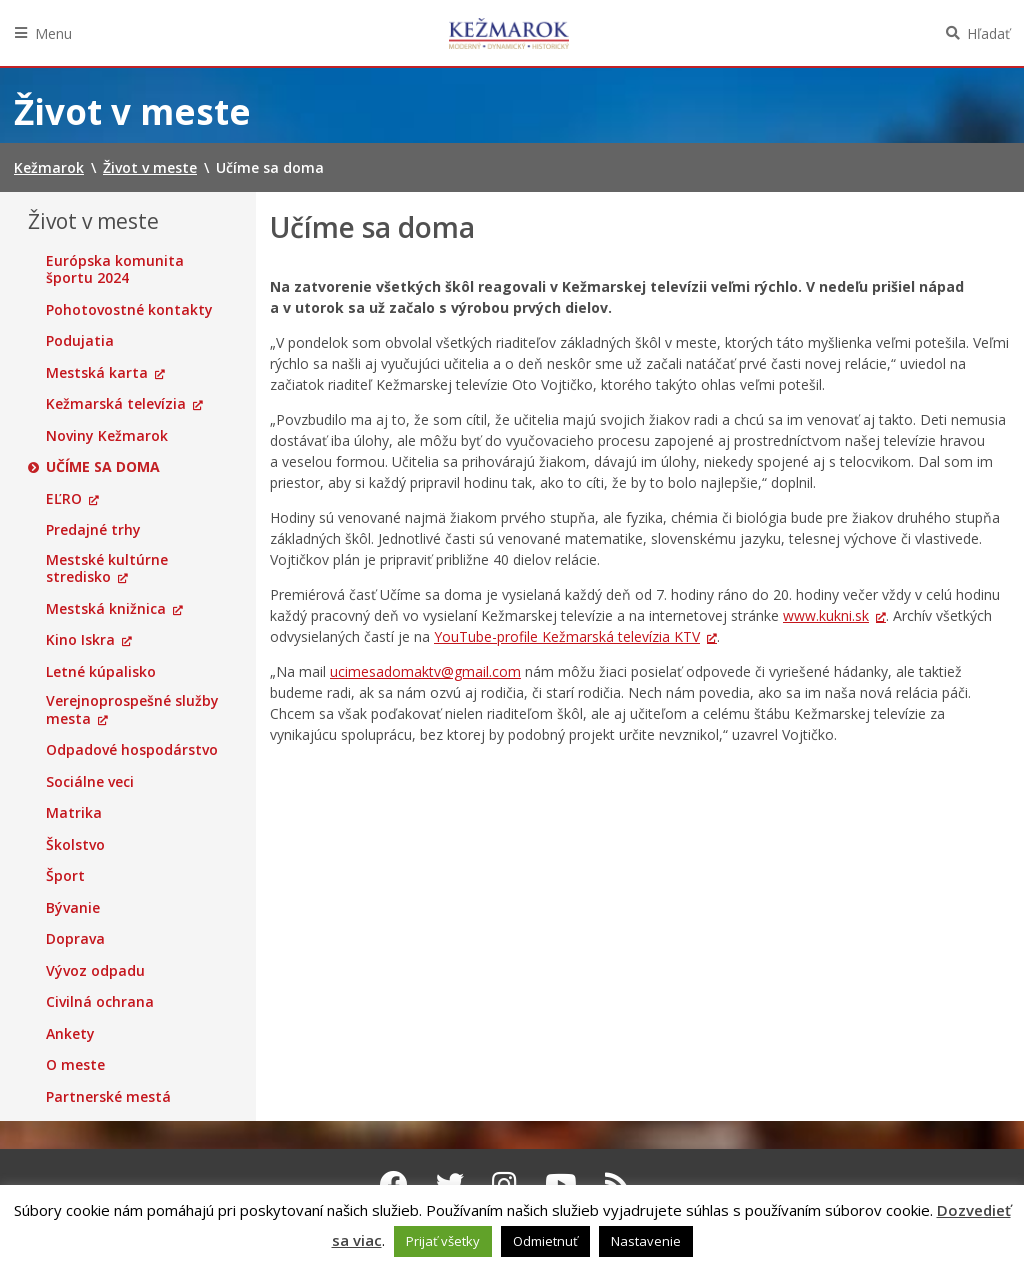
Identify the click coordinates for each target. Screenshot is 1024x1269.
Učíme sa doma (103, 467)
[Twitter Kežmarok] (450, 1184)
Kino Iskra (80, 640)
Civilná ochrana (100, 1002)
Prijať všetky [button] (443, 1241)
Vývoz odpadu (95, 971)
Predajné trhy (93, 530)
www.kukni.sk (826, 615)
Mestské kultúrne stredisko (107, 568)
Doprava (75, 939)
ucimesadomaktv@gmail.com (425, 671)
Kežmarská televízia (116, 404)
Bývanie (73, 908)
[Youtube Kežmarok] (561, 1184)
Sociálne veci (90, 782)
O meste (75, 1065)
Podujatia (80, 341)
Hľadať (988, 33)
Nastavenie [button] (646, 1241)
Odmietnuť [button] (545, 1241)
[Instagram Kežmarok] (504, 1184)
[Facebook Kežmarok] (394, 1184)
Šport (65, 876)
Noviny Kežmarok (107, 436)
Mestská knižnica (106, 609)
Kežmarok (509, 33)
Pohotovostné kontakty (129, 310)
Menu (53, 33)
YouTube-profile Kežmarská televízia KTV (567, 636)
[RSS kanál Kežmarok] (617, 1184)
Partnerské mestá (108, 1097)
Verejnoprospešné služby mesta (132, 709)
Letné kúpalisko (101, 672)
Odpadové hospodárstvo (132, 750)
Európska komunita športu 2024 (115, 269)
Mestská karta (97, 373)
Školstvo (75, 845)
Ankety (70, 1034)
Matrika (74, 813)
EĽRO (64, 499)
